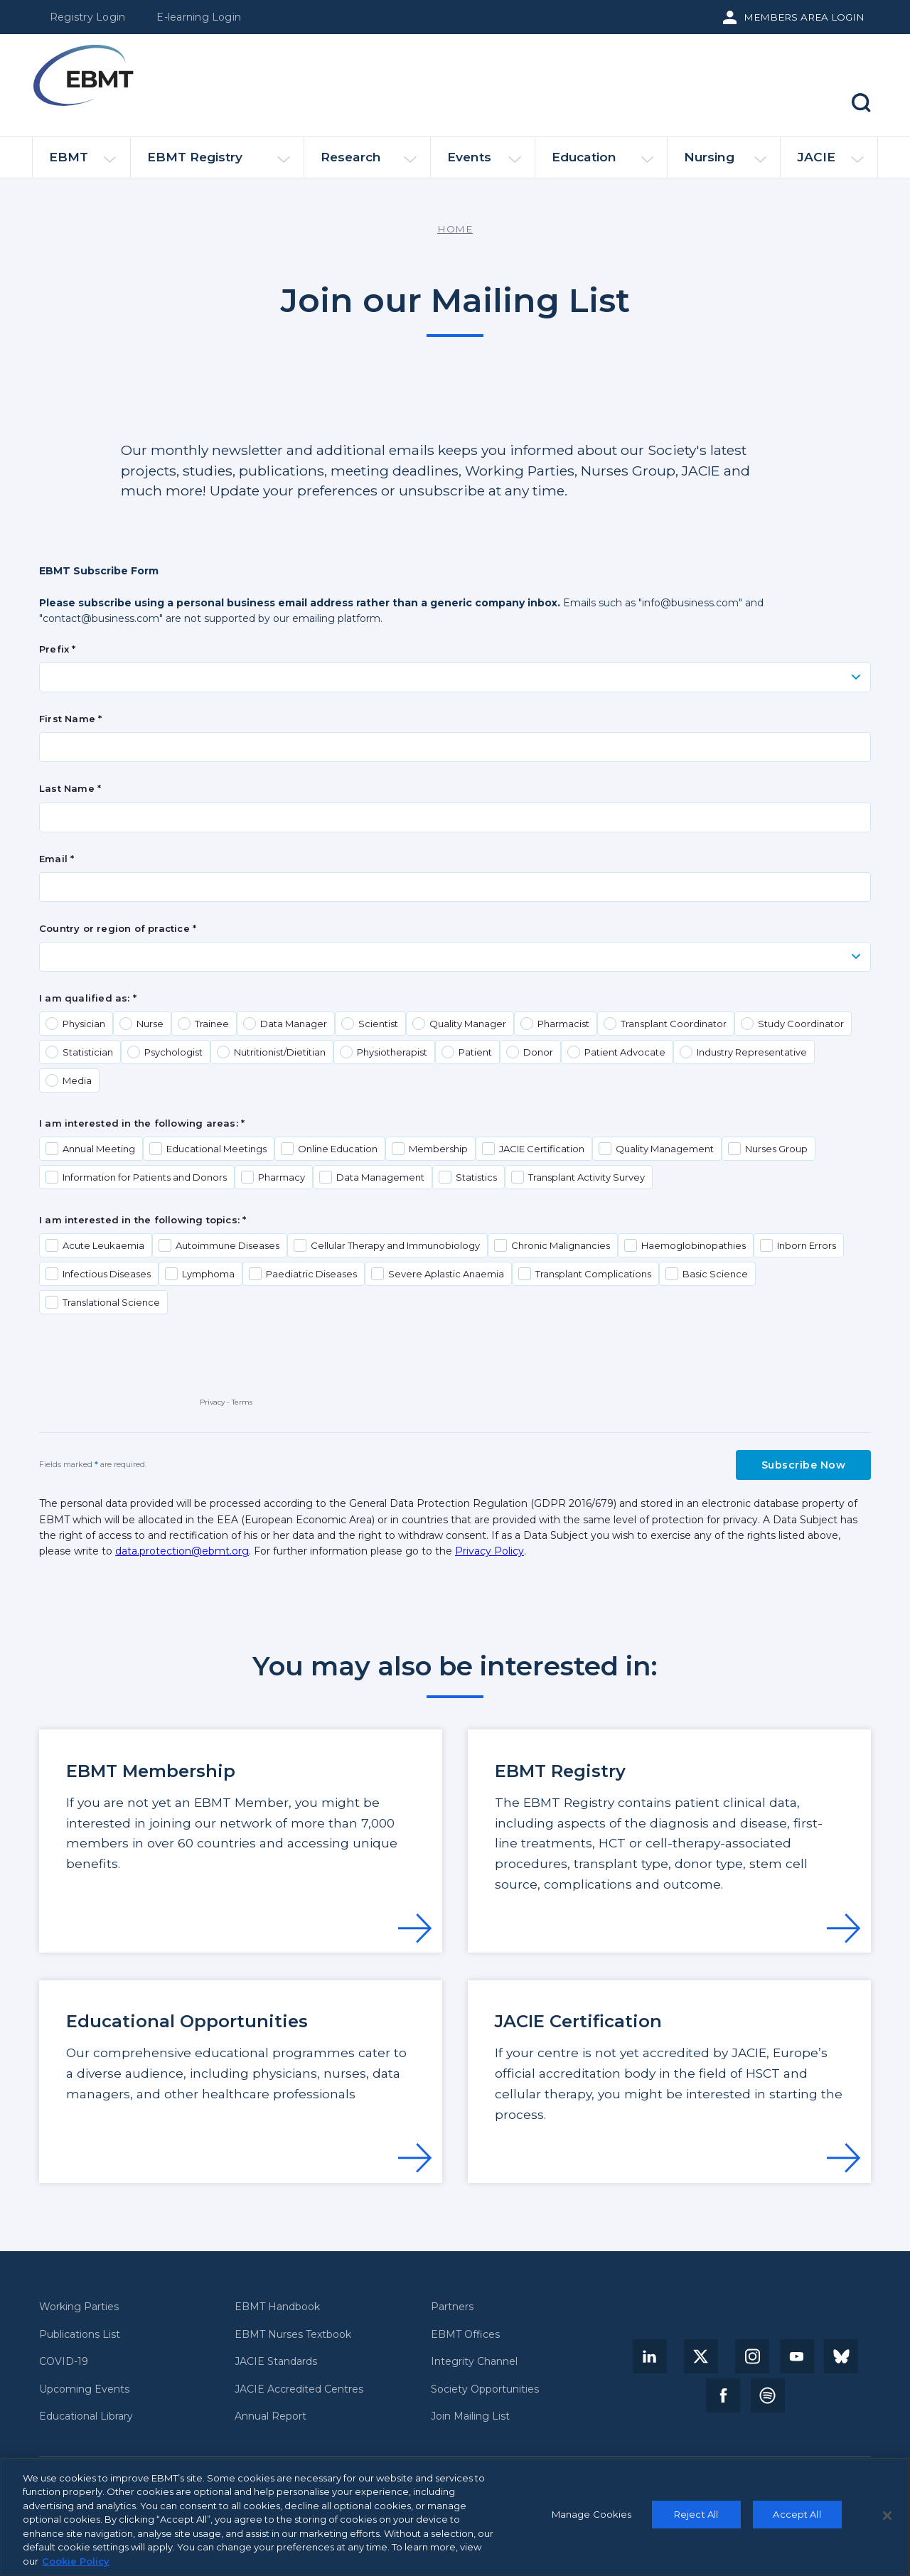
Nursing (725, 163)
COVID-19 (63, 2362)
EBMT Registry (218, 163)
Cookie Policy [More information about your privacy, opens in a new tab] (75, 2566)
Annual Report (270, 2416)
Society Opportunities (485, 2389)
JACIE (830, 162)
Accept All (796, 2519)
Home (455, 229)
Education (602, 163)
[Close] (887, 2520)
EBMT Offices (465, 2335)
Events (484, 163)
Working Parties (79, 2307)
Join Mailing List (470, 2416)
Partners (452, 2307)
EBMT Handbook (277, 2307)
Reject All (696, 2519)
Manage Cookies (592, 2519)
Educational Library (86, 2416)
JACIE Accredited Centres (299, 2389)
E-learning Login (198, 17)
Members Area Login (804, 17)
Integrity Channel (474, 2362)
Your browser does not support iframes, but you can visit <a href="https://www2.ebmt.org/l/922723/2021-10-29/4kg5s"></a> (455, 1061)
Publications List (79, 2335)
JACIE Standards (276, 2362)
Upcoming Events (84, 2389)
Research (369, 163)
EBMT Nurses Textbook (293, 2335)
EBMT (82, 163)
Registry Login (87, 17)
